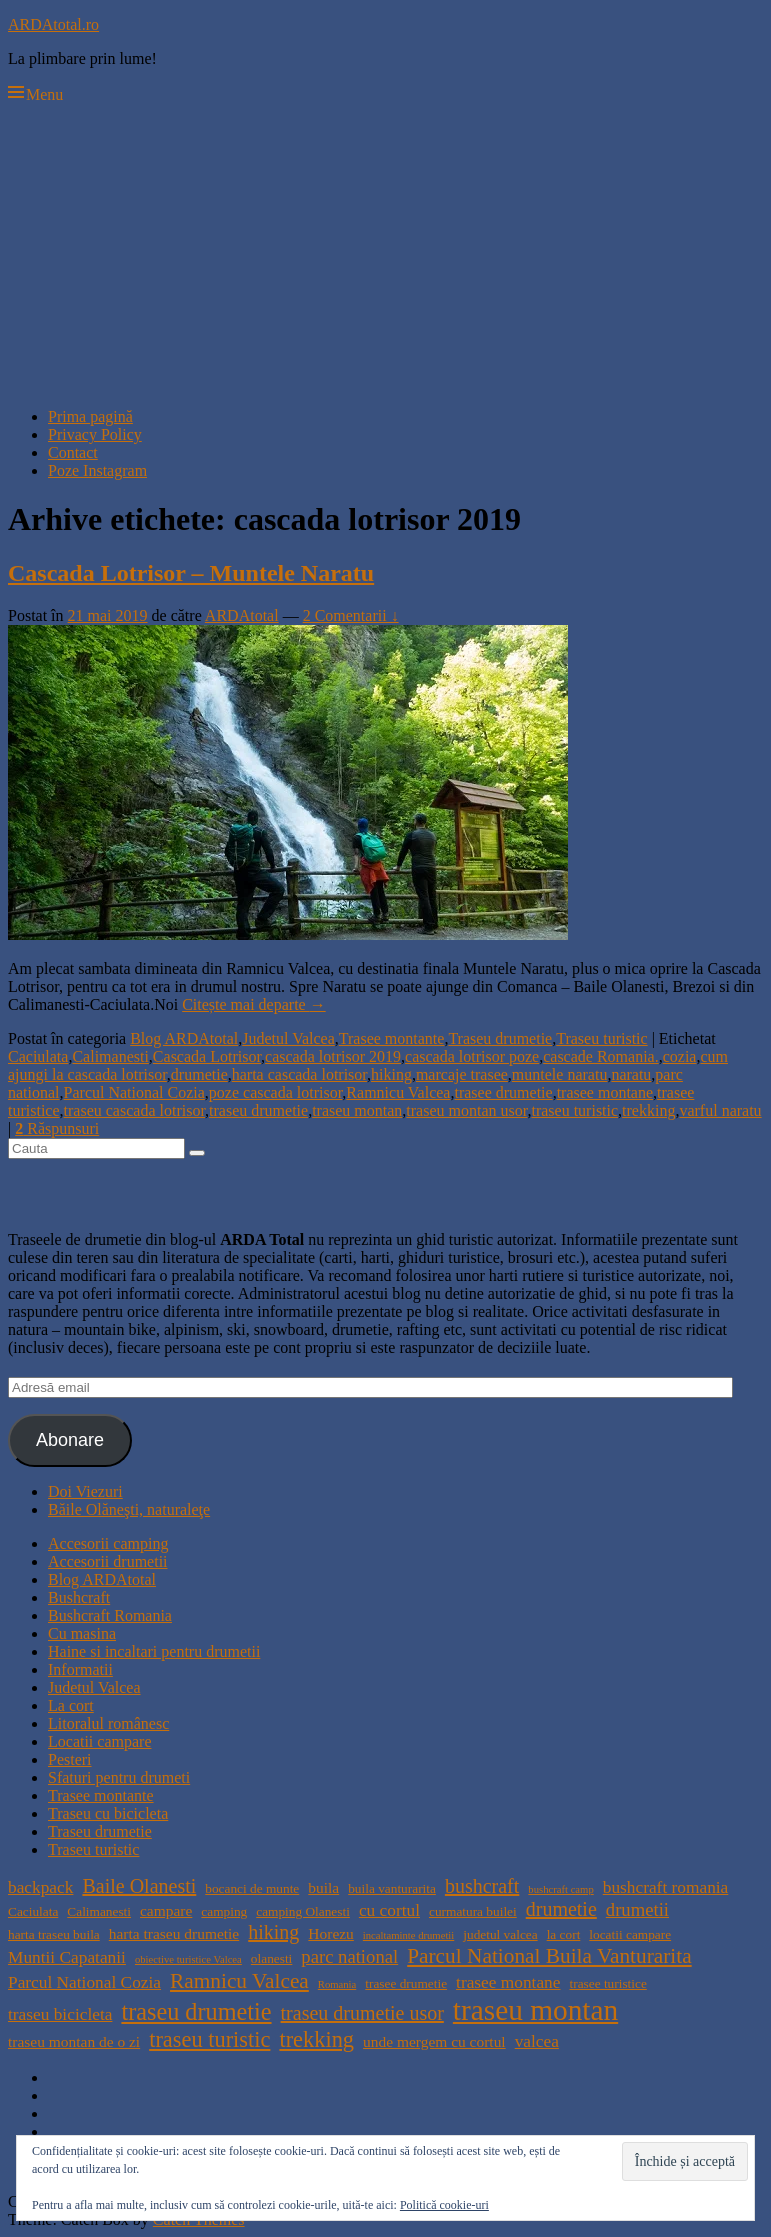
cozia (680, 1056)
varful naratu (720, 1110)
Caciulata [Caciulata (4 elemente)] (33, 1911)
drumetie (199, 1074)
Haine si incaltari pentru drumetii (154, 1651)
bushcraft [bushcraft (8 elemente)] (482, 1886)
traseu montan (357, 1110)
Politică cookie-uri (444, 2205)
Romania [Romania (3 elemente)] (337, 1984)
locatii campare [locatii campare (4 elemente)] (630, 1934)
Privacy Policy (95, 434)
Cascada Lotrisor (207, 1056)
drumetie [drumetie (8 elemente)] (561, 1909)
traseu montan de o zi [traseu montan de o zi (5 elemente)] (74, 2041)
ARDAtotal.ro (53, 24)
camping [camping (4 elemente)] (224, 1911)
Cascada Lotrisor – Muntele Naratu (191, 573)
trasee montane (605, 1092)
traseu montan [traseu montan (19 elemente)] (535, 2010)
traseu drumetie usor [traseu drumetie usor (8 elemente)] (362, 2013)
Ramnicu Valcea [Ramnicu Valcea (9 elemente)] (239, 1981)
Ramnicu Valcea (398, 1092)
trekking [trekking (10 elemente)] (316, 2039)
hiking (391, 1074)
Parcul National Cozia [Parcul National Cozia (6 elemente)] (84, 1982)
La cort (71, 1705)
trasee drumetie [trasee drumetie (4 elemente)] (406, 1983)
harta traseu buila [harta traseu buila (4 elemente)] (54, 1934)
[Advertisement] (385, 252)
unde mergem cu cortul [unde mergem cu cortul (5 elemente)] (434, 2041)
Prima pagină (90, 416)
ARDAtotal (242, 615)
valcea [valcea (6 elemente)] (537, 2041)
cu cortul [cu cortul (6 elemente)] (389, 1910)
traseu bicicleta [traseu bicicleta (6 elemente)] (60, 2014)
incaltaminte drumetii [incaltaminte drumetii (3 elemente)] (408, 1935)
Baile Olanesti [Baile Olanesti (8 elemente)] (139, 1886)
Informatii (80, 1669)
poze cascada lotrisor (276, 1092)
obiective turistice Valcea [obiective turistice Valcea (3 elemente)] (188, 1959)
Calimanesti (110, 1056)
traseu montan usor (466, 1110)
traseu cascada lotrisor (135, 1110)
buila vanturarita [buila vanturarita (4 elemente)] (392, 1888)
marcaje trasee (462, 1074)
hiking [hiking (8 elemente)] (273, 1932)
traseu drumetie (258, 1110)
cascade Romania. (601, 1056)
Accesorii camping (108, 1543)
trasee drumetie (503, 1092)
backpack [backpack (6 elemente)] (40, 1887)
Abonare (70, 1440)
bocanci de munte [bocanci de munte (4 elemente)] (252, 1888)
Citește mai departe (254, 1004)
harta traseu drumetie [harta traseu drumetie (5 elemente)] (174, 1933)
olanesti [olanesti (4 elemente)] (271, 1958)
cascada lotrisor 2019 (333, 1056)
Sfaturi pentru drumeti (119, 1777)
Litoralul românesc (108, 1723)
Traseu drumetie (500, 1038)
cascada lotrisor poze (472, 1056)
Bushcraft (79, 1597)
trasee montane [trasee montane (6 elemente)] (508, 1982)
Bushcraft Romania (110, 1615)
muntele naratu (560, 1074)
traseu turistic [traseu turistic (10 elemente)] (209, 2039)
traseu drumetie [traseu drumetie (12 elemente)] (196, 2011)
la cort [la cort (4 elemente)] (564, 1934)
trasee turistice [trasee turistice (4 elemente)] (607, 1983)
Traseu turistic (601, 1038)
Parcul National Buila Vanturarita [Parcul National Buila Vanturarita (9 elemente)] (549, 1956)
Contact (73, 452)
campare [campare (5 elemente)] (166, 1910)
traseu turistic (574, 1110)
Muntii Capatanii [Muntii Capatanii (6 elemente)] (67, 1957)
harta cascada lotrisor (299, 1074)
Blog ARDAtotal (184, 1038)
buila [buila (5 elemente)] (323, 1887)
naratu (631, 1074)
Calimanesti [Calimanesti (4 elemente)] (99, 1911)
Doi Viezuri (85, 1491)
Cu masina (82, 1633)
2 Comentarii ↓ (351, 615)
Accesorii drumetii (108, 1561)
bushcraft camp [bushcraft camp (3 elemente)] (560, 1889)
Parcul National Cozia (134, 1092)
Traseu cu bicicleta (108, 1813)
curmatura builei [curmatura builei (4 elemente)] (473, 1911)
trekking (648, 1110)
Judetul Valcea (288, 1038)
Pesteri (70, 1759)
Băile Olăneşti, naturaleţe (129, 1509)
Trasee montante (392, 1038)
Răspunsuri (57, 1128)
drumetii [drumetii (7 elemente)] (637, 1909)
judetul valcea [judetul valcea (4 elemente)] (500, 1934)
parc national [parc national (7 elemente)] (349, 1956)
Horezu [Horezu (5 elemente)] (330, 1933)
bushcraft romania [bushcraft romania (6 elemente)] (666, 1887)
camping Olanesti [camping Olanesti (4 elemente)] (303, 1911)
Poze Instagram (97, 470)
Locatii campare (100, 1741)
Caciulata (38, 1056)
